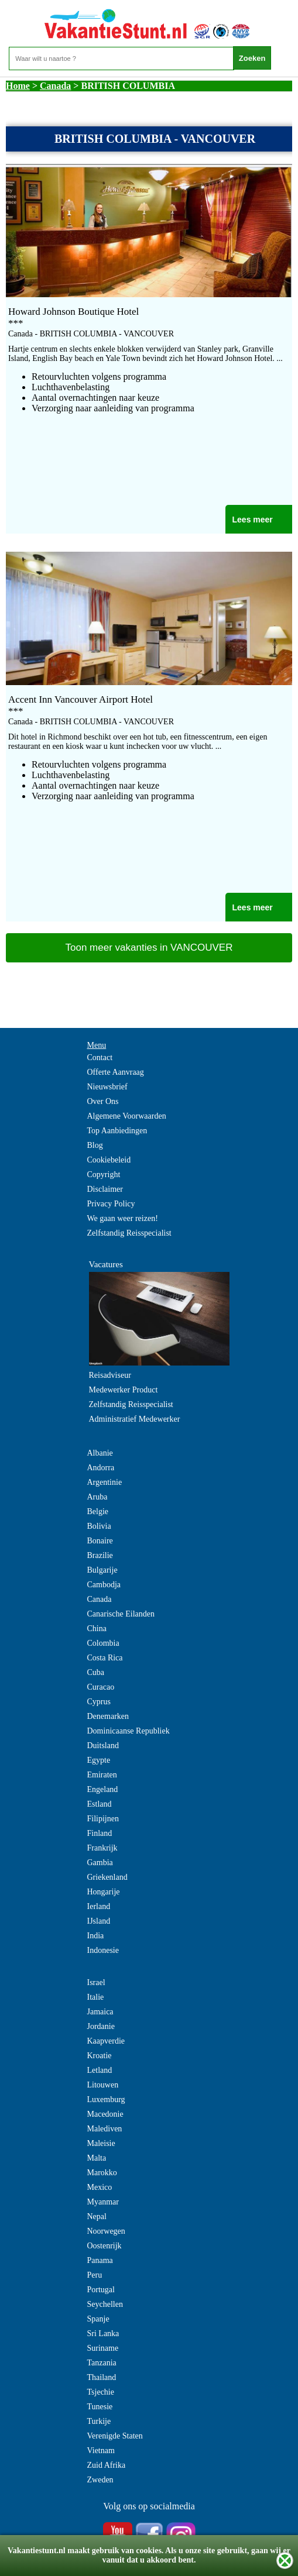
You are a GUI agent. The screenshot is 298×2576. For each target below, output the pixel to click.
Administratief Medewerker (134, 1419)
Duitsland (103, 1745)
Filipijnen (103, 1818)
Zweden (100, 2479)
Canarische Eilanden (121, 1613)
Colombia (103, 1643)
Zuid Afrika (106, 2465)
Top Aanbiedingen (117, 1130)
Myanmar (103, 2201)
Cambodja (104, 1584)
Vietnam (101, 2450)
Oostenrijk (104, 2245)
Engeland (102, 1789)
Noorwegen (106, 2231)
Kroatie (99, 2055)
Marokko (102, 2172)
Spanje (98, 2318)
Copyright (104, 1174)
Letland (99, 2070)
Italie (95, 1997)
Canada (55, 86)
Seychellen (105, 2304)
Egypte (99, 1760)
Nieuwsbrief (107, 1086)
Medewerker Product (123, 1389)
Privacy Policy (111, 1203)
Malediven (104, 2128)
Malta (97, 2158)
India (95, 1935)
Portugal (101, 2289)
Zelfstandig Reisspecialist (129, 1233)
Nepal (97, 2216)
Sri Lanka (103, 2333)
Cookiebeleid (109, 1159)
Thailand (102, 2377)
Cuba (96, 1672)
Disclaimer (105, 1189)
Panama (100, 2260)
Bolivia (99, 1526)
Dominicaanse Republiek (128, 1730)
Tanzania (102, 2362)
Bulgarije (102, 1570)
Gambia (100, 1862)
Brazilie (100, 1555)
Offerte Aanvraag (115, 1072)
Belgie (98, 1511)
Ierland (99, 1906)
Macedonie (105, 2114)
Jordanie (101, 2026)
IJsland (99, 1921)
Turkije (99, 2421)
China (97, 1628)
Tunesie (100, 2406)
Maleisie (101, 2143)
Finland (99, 1833)
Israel (96, 1982)
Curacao (101, 1687)
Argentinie (104, 1482)
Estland (99, 1804)
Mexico (99, 2187)
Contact (100, 1057)
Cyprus (99, 1701)
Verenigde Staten (115, 2435)
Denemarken (108, 1716)
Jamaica (100, 2011)
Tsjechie (100, 2392)
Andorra (101, 1467)
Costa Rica (105, 1657)
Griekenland (107, 1877)
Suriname (103, 2348)
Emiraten (102, 1774)
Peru (94, 2275)
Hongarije (103, 1891)
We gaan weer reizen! (122, 1218)
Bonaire (100, 1540)
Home (18, 86)
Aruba (97, 1496)
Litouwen (103, 2084)
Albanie (100, 1453)
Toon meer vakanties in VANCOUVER (149, 947)
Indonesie (103, 1950)
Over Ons (103, 1101)
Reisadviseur (110, 1375)
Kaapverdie (106, 2041)
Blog (95, 1145)
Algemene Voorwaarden (126, 1116)
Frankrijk (102, 1848)
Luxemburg (106, 2099)
